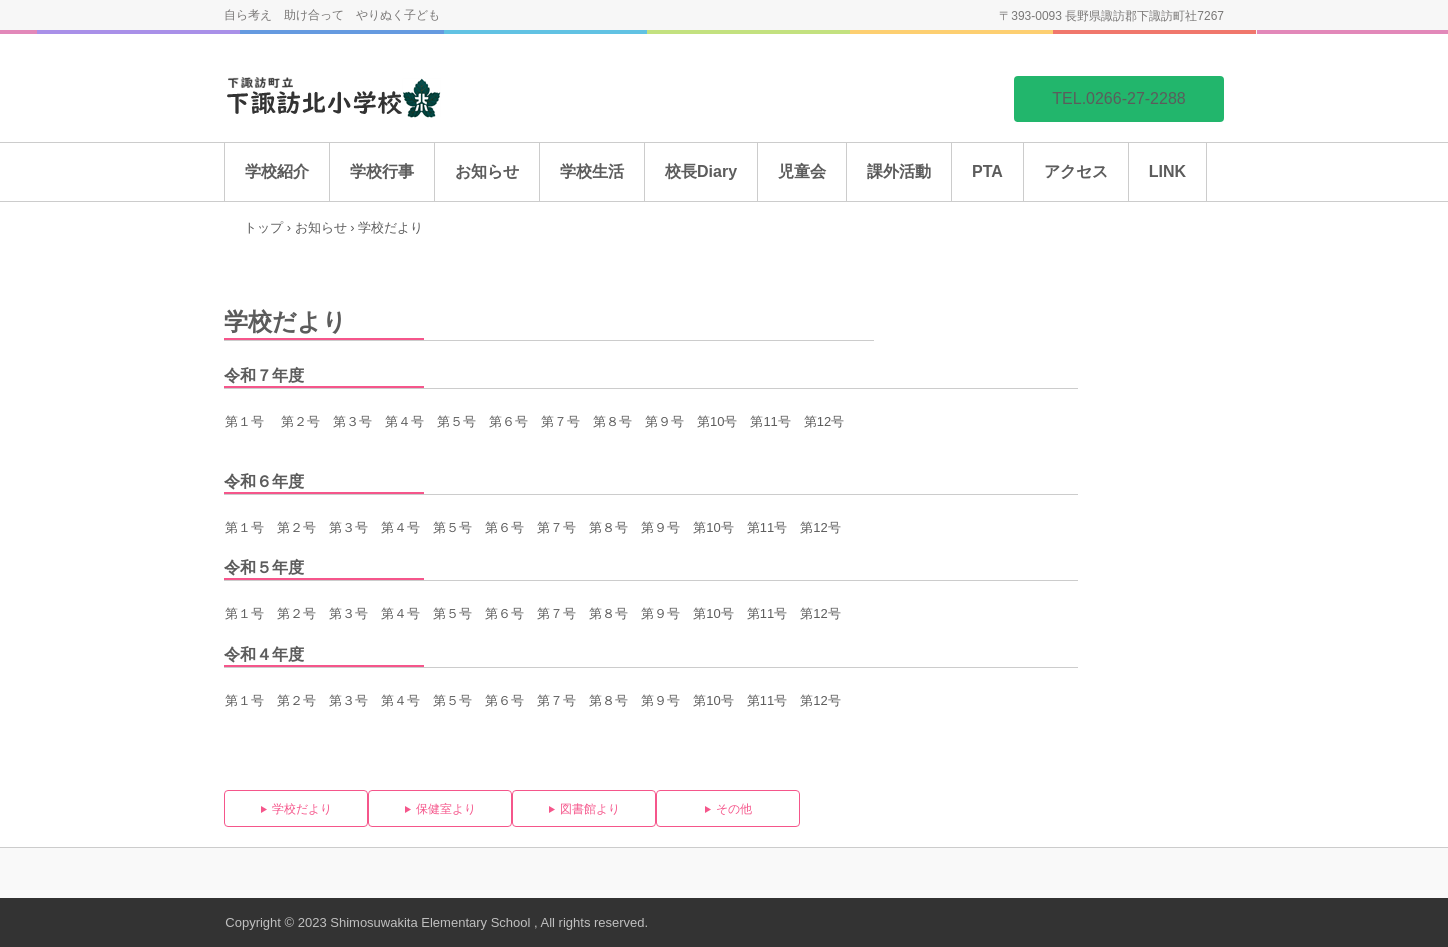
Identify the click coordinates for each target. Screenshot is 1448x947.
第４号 (404, 421)
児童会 (802, 171)
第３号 (352, 421)
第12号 (820, 527)
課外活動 (899, 171)
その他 (734, 809)
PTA (987, 171)
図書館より (590, 809)
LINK (1167, 171)
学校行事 (382, 171)
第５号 (456, 421)
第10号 (713, 527)
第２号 (300, 421)
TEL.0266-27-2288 (1118, 98)
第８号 (612, 421)
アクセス (1076, 171)
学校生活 (592, 171)
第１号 (244, 421)
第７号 (560, 421)
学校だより (302, 809)
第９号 (664, 421)
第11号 (767, 527)
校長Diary (701, 171)
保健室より (446, 809)
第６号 (508, 421)
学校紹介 (277, 171)
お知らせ (487, 171)
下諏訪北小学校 (374, 97)
